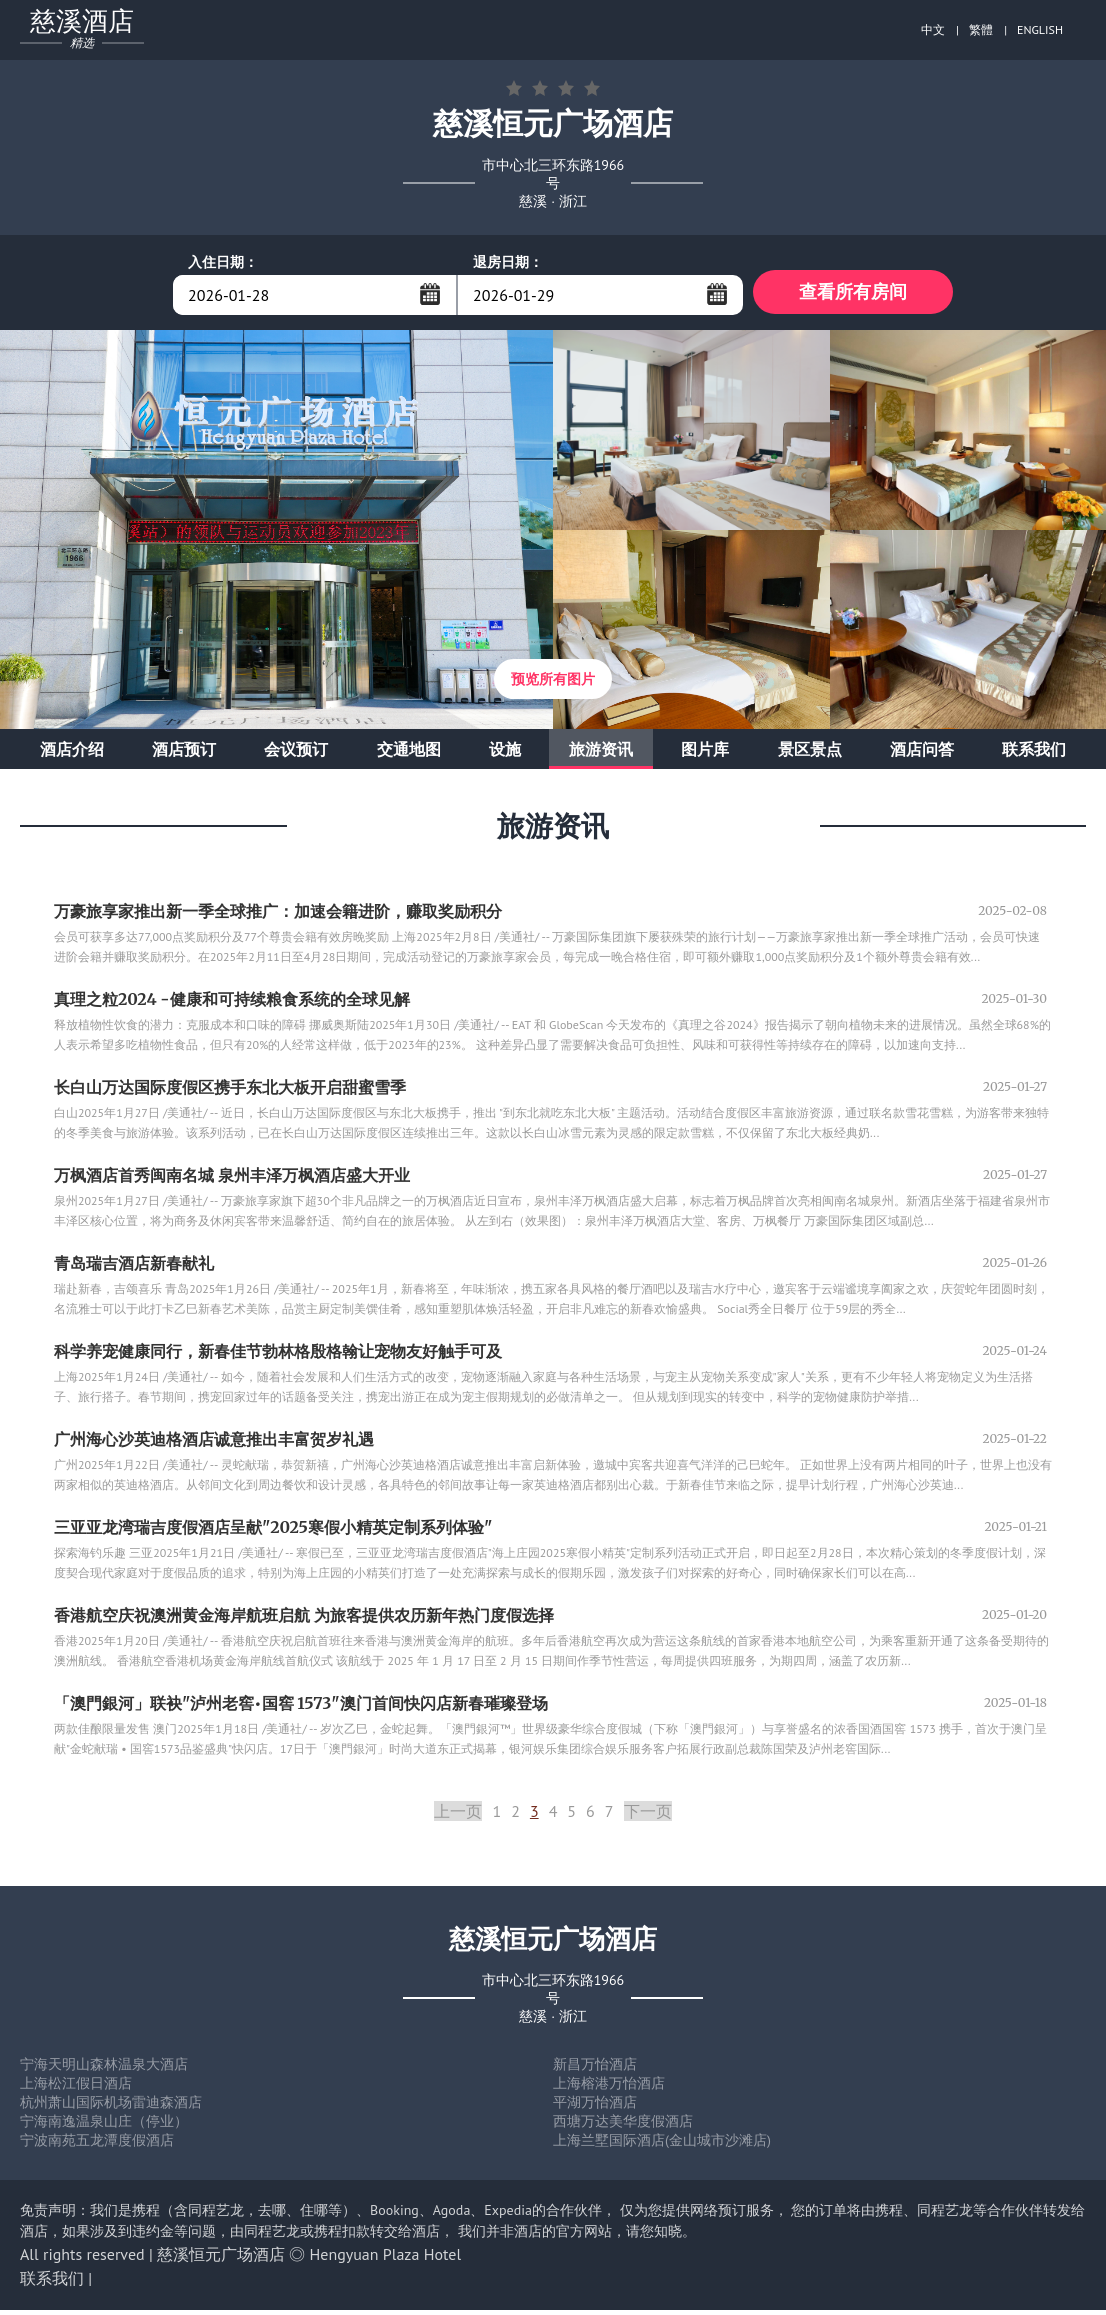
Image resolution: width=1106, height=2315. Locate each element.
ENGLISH (1040, 29)
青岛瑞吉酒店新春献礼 (134, 1268)
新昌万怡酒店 (595, 2069)
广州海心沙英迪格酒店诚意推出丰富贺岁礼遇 (214, 1444)
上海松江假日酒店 (76, 2088)
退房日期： (508, 262)
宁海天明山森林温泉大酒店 (104, 2069)
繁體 (981, 29)
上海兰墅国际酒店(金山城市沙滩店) (662, 2145)
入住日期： (223, 262)
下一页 (648, 1816)
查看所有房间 (853, 294)
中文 (933, 29)
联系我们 (1034, 754)
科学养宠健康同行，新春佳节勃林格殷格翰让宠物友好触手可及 (278, 1356)
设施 (505, 754)
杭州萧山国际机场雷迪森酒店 (111, 2107)
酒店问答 (922, 754)
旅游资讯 (601, 754)
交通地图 (409, 754)
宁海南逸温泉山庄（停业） (104, 2126)
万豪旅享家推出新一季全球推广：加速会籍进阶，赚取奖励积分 (278, 916)
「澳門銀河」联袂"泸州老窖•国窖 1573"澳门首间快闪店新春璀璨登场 (301, 1708)
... (430, 294)
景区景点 (810, 754)
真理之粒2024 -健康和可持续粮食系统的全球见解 (232, 1004)
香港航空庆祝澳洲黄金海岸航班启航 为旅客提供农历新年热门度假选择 (304, 1620)
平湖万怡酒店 (595, 2107)
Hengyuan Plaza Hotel (386, 2259)
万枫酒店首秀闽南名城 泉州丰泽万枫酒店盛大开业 (232, 1180)
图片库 (705, 754)
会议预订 (296, 754)
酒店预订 (184, 754)
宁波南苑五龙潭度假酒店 (97, 2145)
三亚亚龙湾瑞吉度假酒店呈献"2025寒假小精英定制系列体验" (273, 1532)
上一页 (458, 1816)
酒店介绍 (72, 754)
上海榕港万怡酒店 (609, 2088)
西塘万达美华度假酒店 (623, 2126)
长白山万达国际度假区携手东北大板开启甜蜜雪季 (230, 1092)
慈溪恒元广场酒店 (221, 2259)
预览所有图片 (553, 684)
